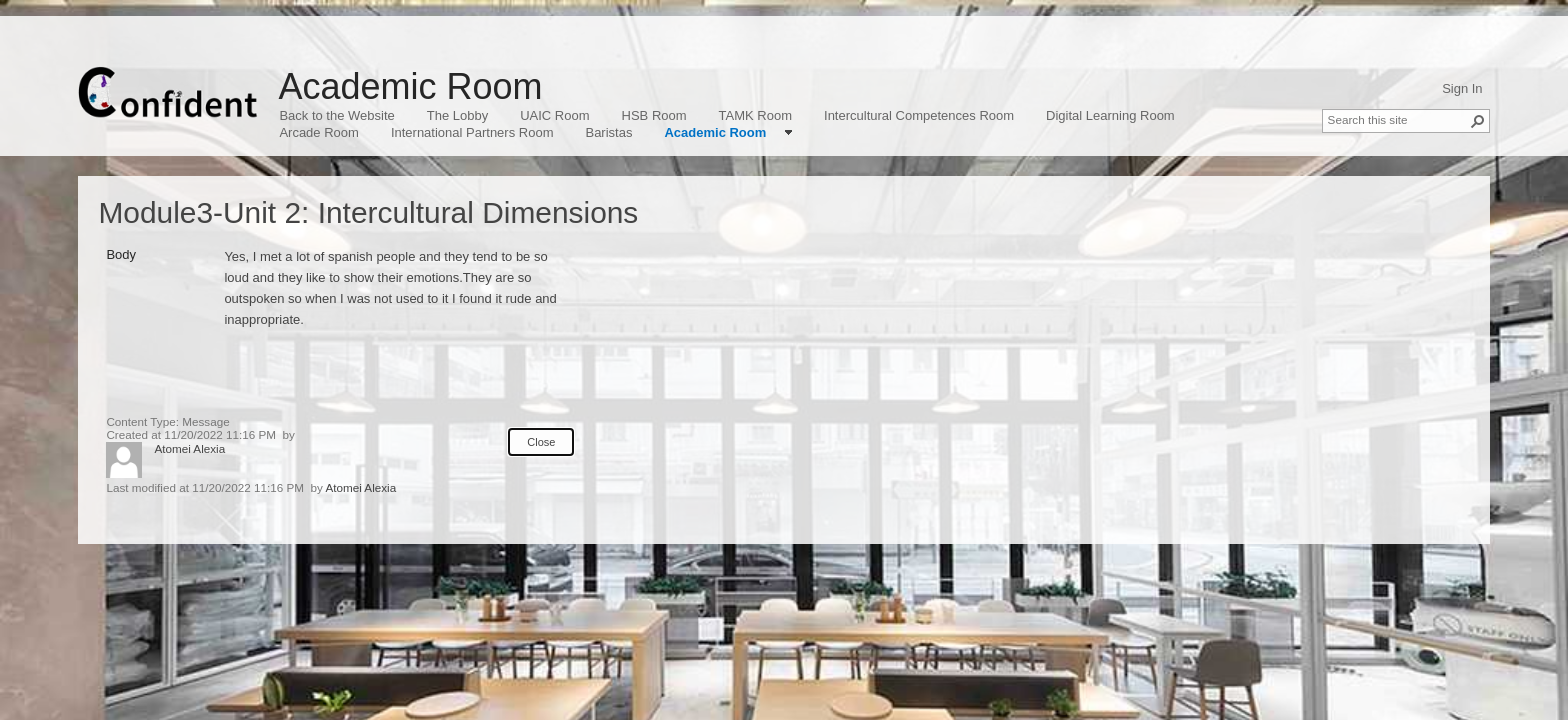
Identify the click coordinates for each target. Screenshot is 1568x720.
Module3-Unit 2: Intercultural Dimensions (368, 212)
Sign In (1462, 88)
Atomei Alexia (189, 448)
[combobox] (1398, 119)
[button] (1478, 121)
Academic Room (410, 86)
